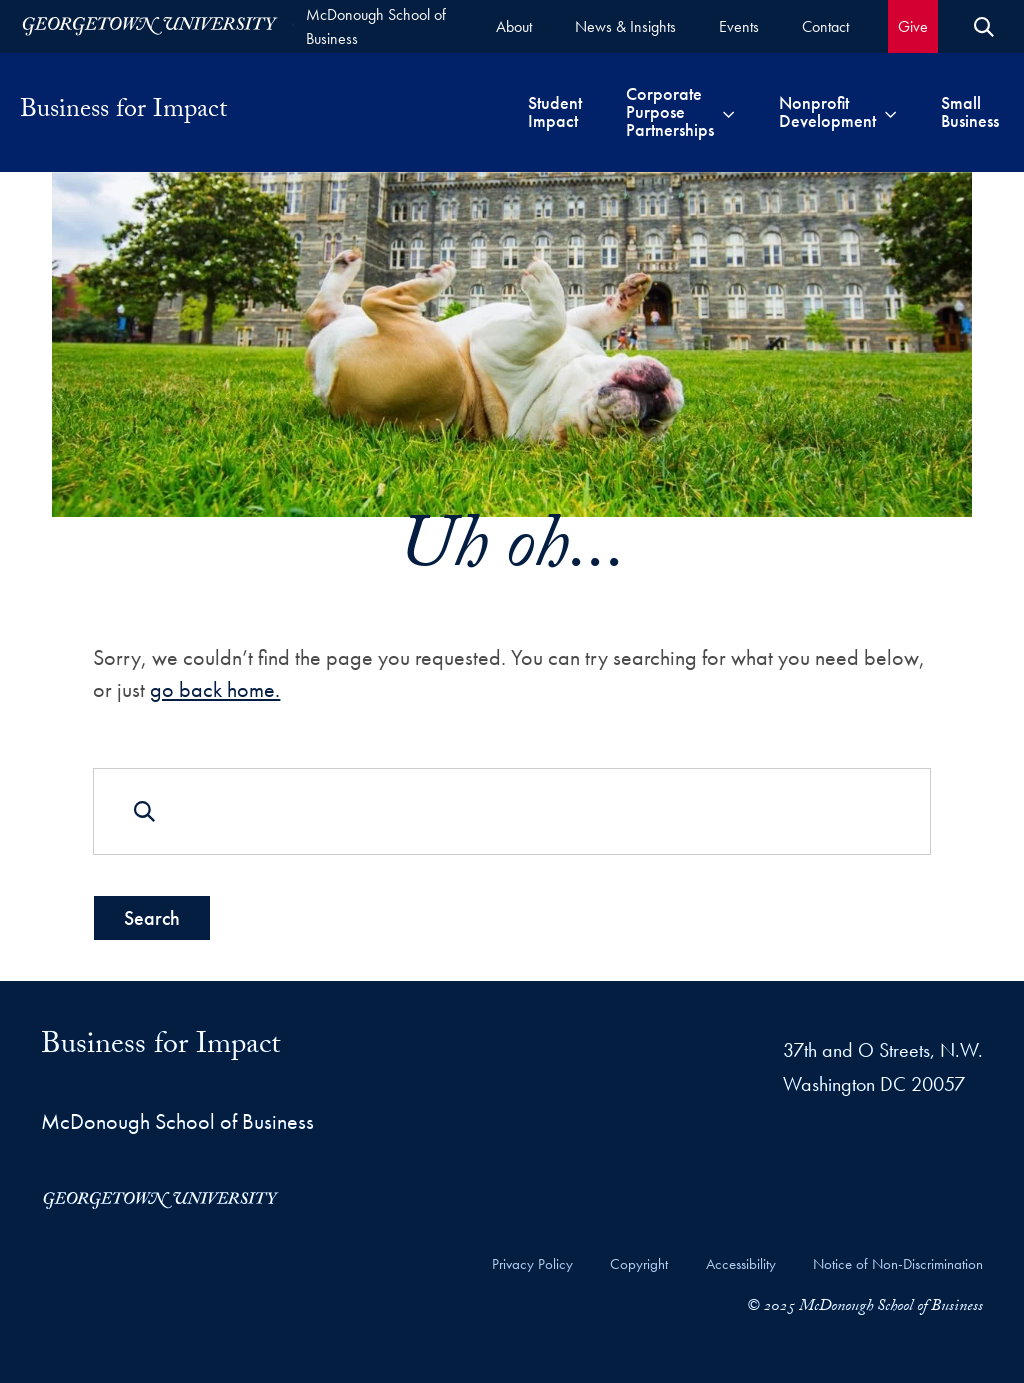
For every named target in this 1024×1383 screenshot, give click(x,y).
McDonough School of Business (376, 26)
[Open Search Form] (984, 27)
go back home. (215, 688)
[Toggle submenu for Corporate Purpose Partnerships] (728, 112)
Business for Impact (123, 112)
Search (152, 918)
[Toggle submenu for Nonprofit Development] (890, 112)
